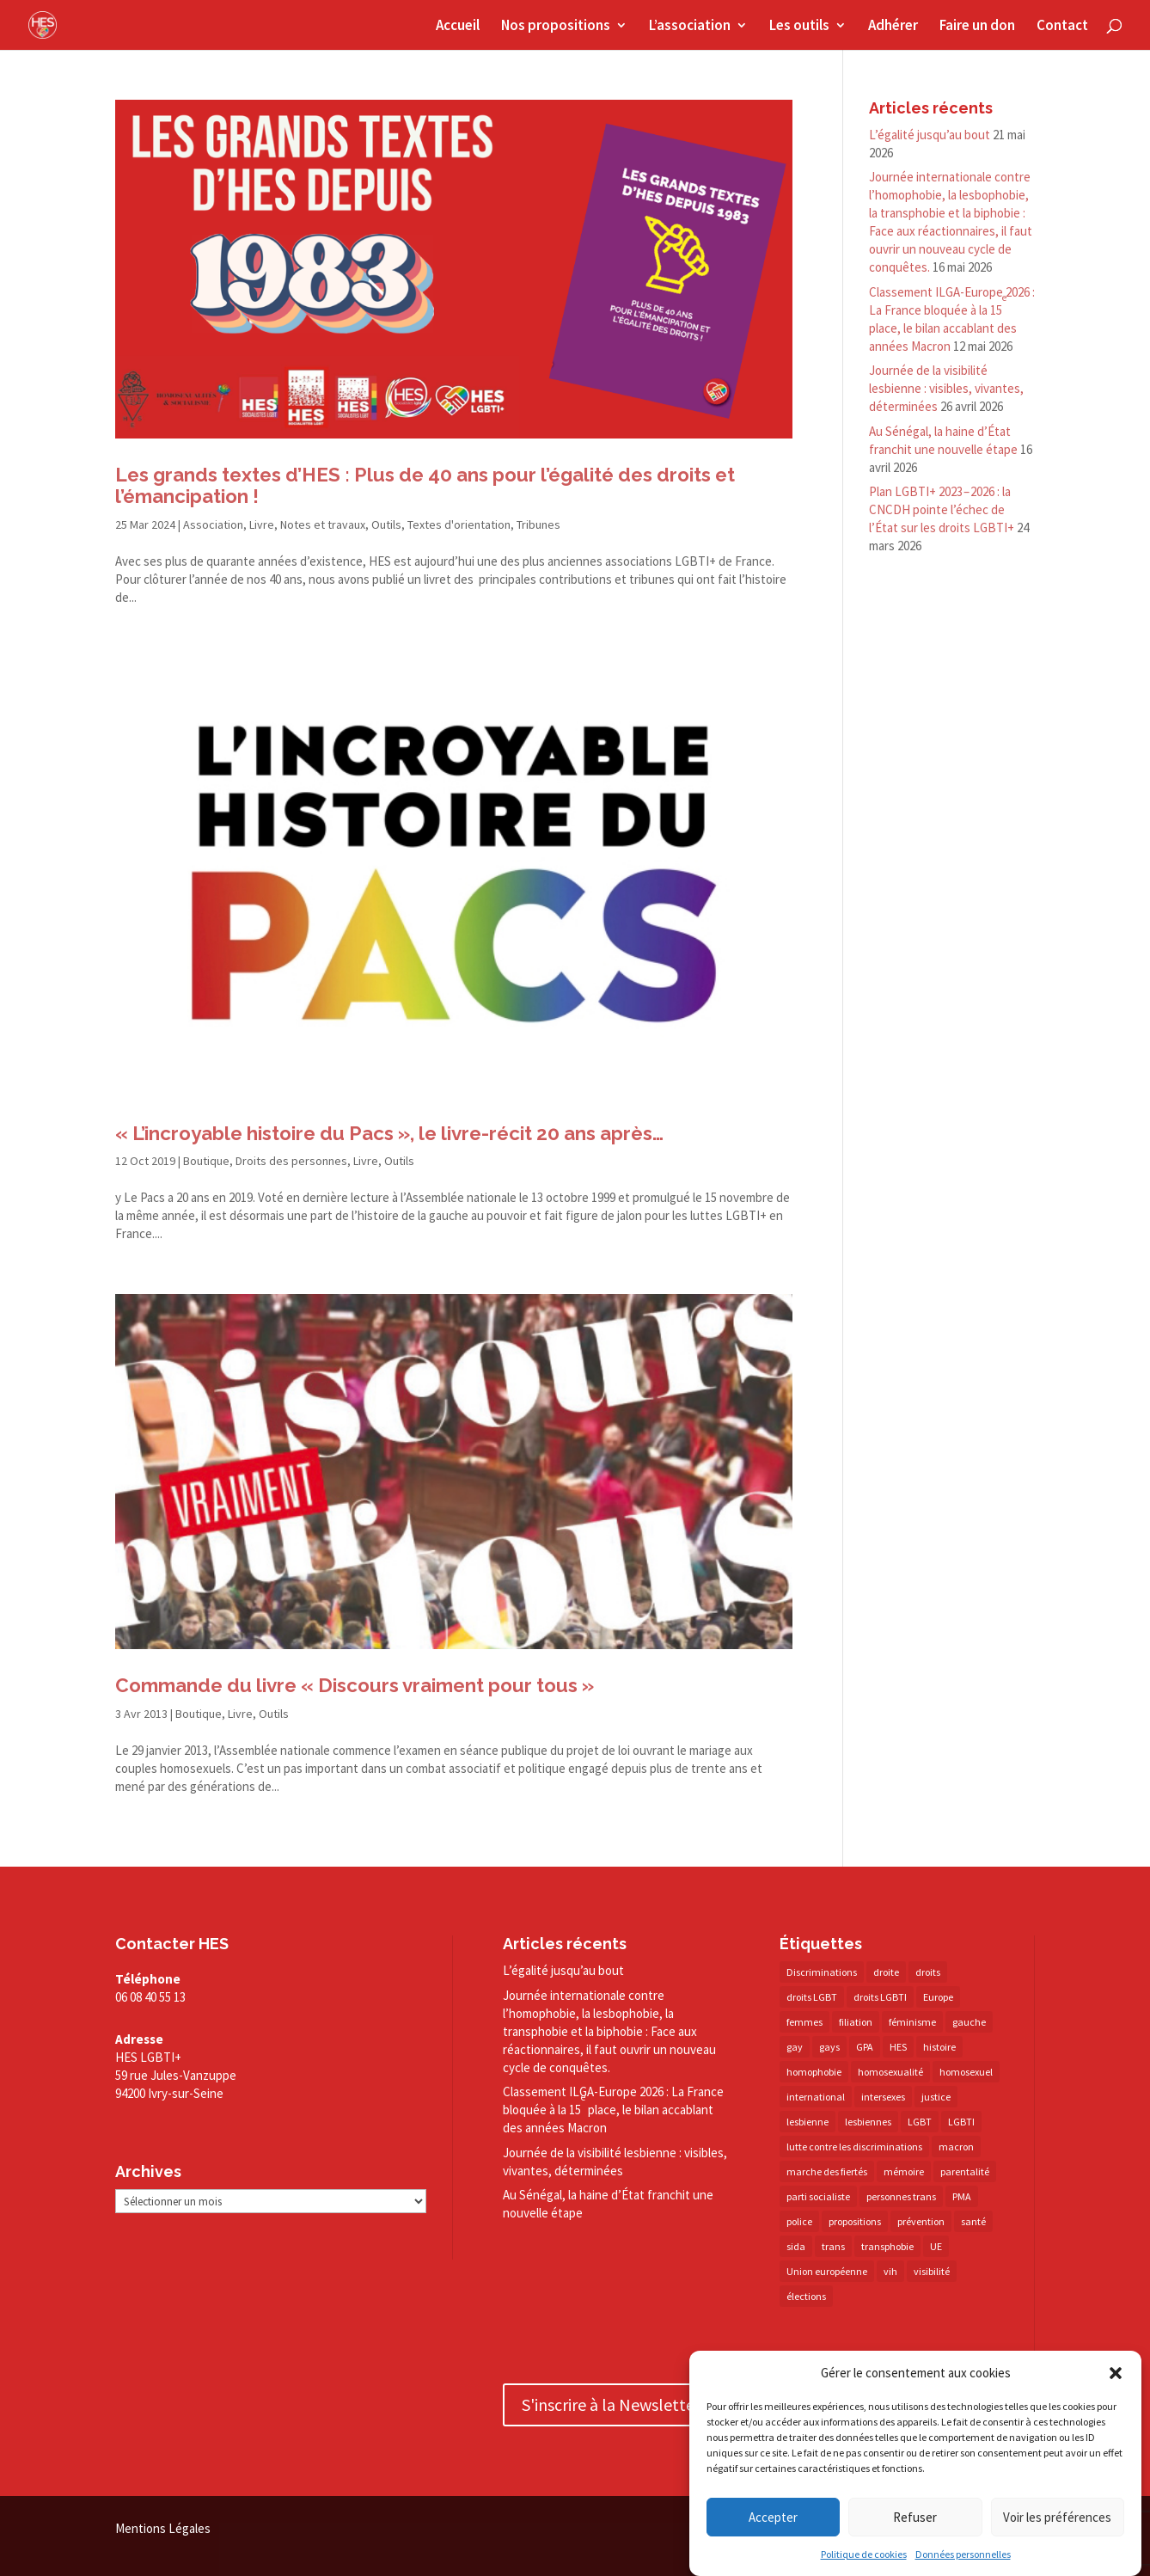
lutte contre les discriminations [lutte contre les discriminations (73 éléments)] (854, 2146)
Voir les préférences (1057, 2517)
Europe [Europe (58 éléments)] (938, 1996)
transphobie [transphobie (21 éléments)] (887, 2246)
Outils (386, 524)
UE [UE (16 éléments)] (936, 2246)
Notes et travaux (322, 524)
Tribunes (538, 524)
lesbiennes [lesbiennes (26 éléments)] (868, 2121)
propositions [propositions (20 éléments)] (855, 2221)
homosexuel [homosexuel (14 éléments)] (966, 2071)
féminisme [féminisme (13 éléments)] (912, 2021)
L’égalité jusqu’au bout (929, 134)
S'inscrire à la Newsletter (611, 2404)
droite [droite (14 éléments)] (886, 1972)
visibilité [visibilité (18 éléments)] (932, 2271)
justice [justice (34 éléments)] (936, 2096)
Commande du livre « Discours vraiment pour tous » (354, 1685)
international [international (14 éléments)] (815, 2096)
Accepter (773, 2517)
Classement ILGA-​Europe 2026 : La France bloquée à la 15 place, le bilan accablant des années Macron (613, 2109)
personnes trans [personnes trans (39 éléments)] (901, 2196)
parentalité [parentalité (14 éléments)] (964, 2171)
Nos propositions (555, 26)
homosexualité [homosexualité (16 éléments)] (890, 2071)
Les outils (799, 26)
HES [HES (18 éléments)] (898, 2046)
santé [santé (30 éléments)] (973, 2221)
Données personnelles (963, 2554)
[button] (1115, 2373)
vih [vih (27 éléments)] (890, 2271)
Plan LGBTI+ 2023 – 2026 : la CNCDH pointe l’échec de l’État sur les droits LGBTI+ (941, 509)
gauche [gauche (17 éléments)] (969, 2021)
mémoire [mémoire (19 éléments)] (904, 2171)
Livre (261, 524)
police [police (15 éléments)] (799, 2221)
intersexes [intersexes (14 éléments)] (883, 2096)
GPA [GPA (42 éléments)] (864, 2046)
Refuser (915, 2517)
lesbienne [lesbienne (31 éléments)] (807, 2121)
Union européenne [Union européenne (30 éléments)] (826, 2271)
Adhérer (893, 26)
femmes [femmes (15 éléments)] (804, 2021)
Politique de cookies (864, 2554)
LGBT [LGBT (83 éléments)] (920, 2121)
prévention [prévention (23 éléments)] (921, 2221)
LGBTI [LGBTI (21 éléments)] (961, 2121)
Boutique (206, 1160)
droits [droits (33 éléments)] (927, 1972)
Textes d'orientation (459, 524)
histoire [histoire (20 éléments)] (939, 2046)
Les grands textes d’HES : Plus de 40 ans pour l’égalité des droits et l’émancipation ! (425, 485)
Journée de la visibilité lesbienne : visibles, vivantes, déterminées (946, 388)
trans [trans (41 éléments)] (833, 2246)
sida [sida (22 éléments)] (795, 2246)
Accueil (458, 26)
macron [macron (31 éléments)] (956, 2146)
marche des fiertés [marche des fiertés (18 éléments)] (826, 2171)
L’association (690, 26)
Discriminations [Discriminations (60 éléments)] (821, 1972)
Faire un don (977, 26)
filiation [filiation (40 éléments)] (855, 2021)
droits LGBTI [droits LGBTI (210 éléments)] (880, 1996)
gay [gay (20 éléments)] (794, 2046)
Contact (1062, 26)
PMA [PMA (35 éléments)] (961, 2196)
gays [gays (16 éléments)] (829, 2046)
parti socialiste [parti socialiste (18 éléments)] (818, 2196)
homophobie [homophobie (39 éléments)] (813, 2071)
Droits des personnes (291, 1160)
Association (213, 524)
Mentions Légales (163, 2528)
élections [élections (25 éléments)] (806, 2296)
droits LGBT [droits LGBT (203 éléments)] (811, 1996)
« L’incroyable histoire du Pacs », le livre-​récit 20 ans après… (389, 1133)
